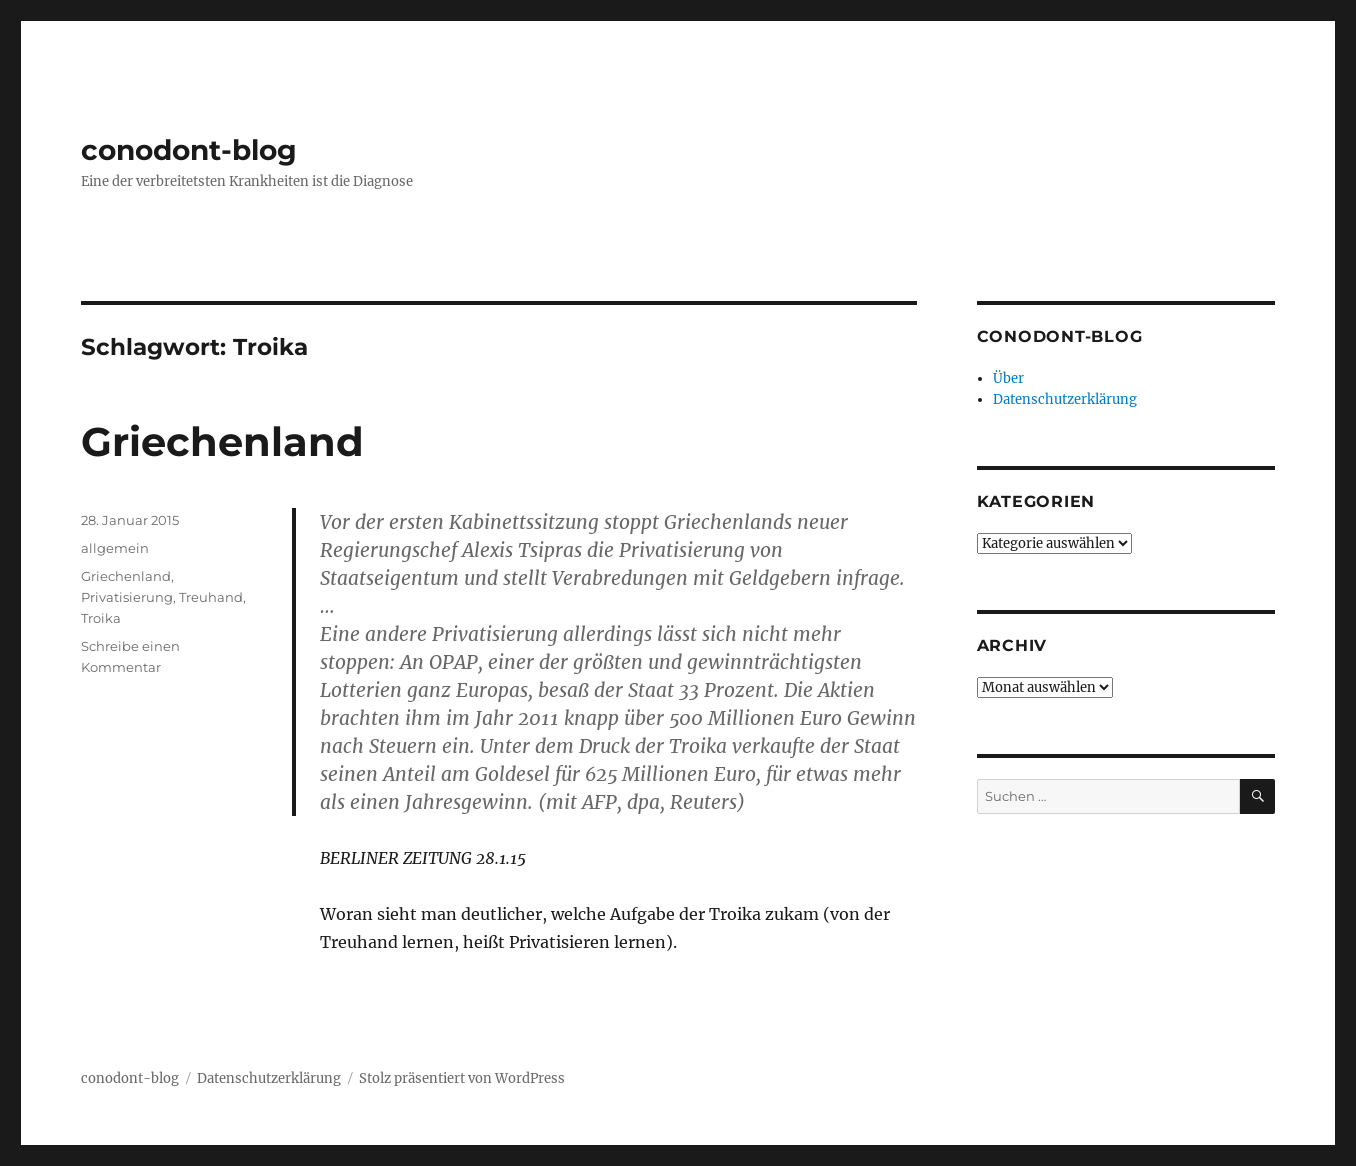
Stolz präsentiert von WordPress (462, 1078)
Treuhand (211, 597)
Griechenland (222, 441)
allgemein (115, 548)
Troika (101, 618)
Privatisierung (127, 597)
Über (1008, 378)
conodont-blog (189, 150)
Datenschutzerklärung (1065, 399)
